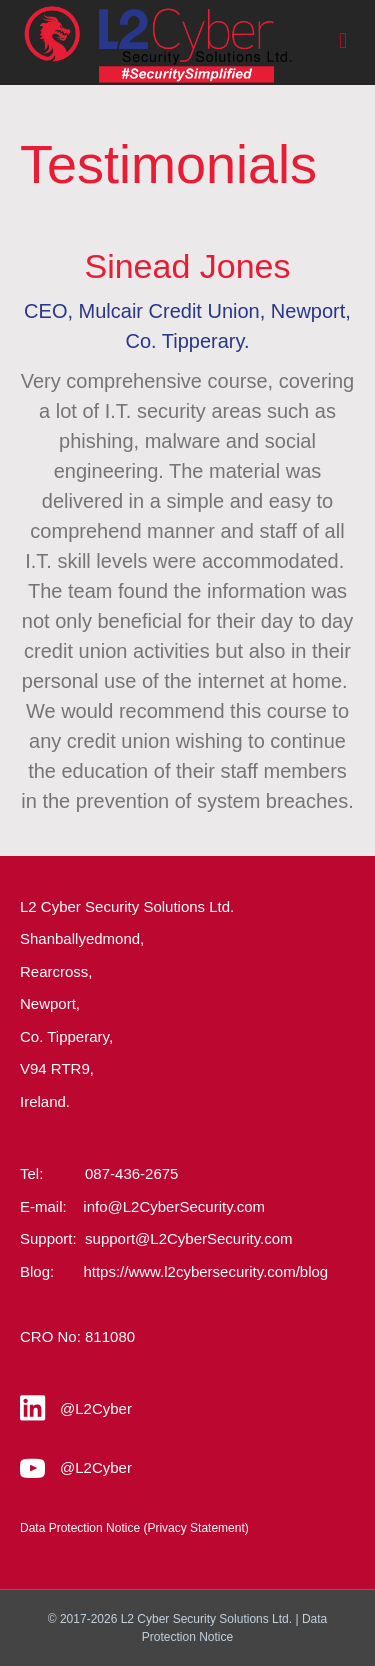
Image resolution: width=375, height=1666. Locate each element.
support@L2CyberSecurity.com (189, 1238)
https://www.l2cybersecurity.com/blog (205, 1271)
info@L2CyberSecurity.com (174, 1206)
